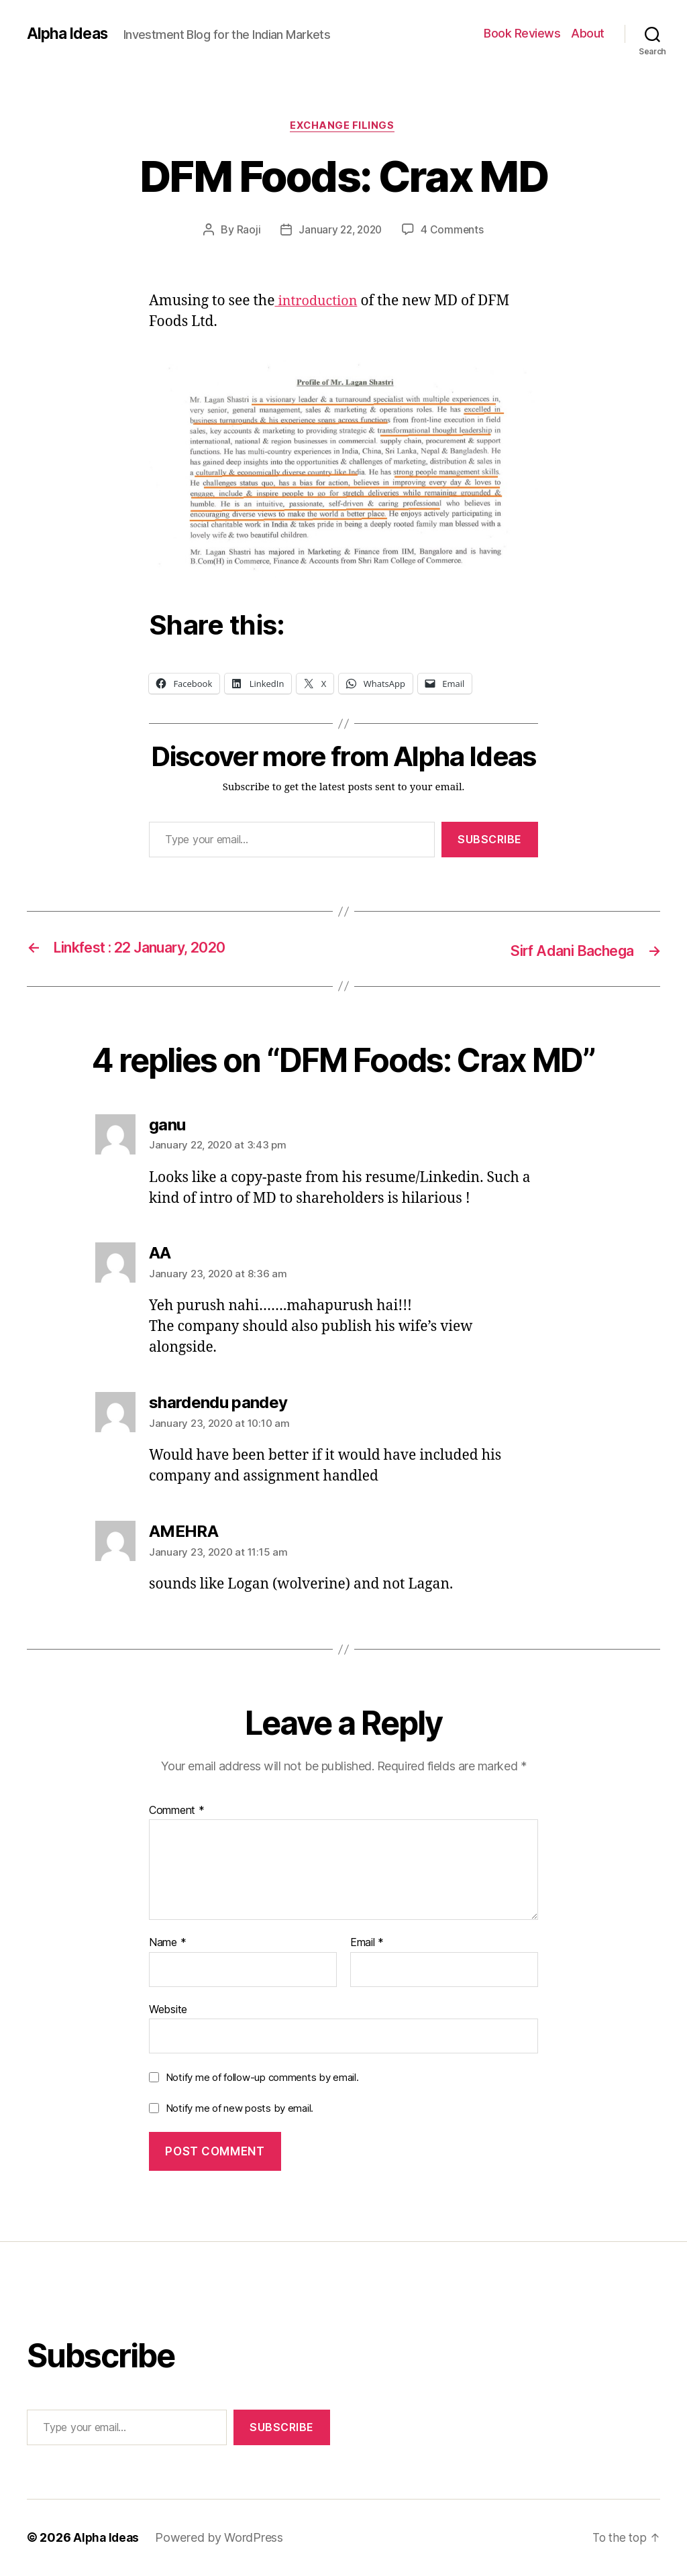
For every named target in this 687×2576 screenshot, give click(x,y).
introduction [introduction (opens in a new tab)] (318, 303)
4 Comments (454, 231)
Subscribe (490, 841)
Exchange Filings (344, 127)
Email (367, 1943)
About (587, 33)
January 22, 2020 (340, 231)
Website (168, 2010)
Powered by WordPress (222, 2538)
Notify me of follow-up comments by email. (262, 2078)
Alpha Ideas (69, 33)
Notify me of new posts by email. (239, 2108)
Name (167, 1943)
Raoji (246, 231)
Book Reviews (522, 33)
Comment (177, 1811)
